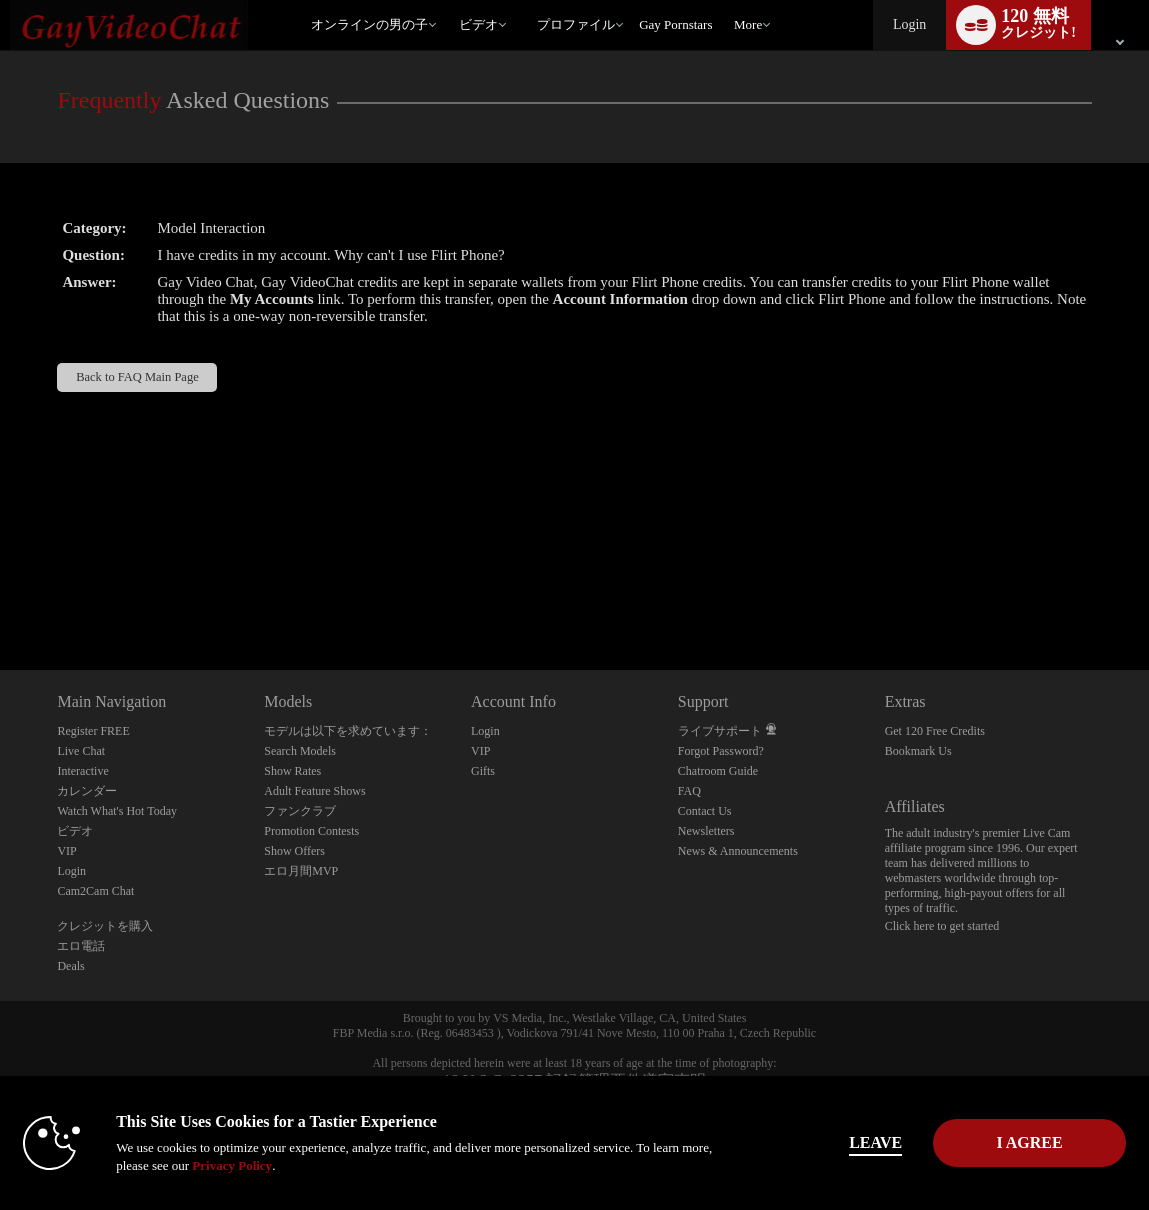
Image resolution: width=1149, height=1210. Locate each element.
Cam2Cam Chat (95, 891)
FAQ (689, 791)
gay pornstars (675, 24)
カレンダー (87, 791)
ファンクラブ (300, 811)
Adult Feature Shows (314, 791)
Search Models (300, 751)
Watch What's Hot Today (117, 811)
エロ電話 (81, 946)
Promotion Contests (311, 831)
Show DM (0, 595)
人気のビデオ (450, 0)
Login (909, 24)
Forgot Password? (721, 751)
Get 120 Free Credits (935, 731)
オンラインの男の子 (369, 24)
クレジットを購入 (105, 926)
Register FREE (93, 731)
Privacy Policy (292, 1165)
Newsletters (706, 831)
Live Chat (81, 751)
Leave (835, 1142)
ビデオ (478, 24)
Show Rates (292, 771)
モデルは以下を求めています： (348, 731)
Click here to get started (942, 926)
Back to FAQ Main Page (137, 377)
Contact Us (705, 811)
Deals (70, 966)
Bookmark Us (918, 751)
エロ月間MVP (301, 871)
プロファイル (576, 24)
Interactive (82, 771)
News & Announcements (738, 851)
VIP (66, 851)
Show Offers (294, 851)
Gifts (483, 771)
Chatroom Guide (718, 771)
